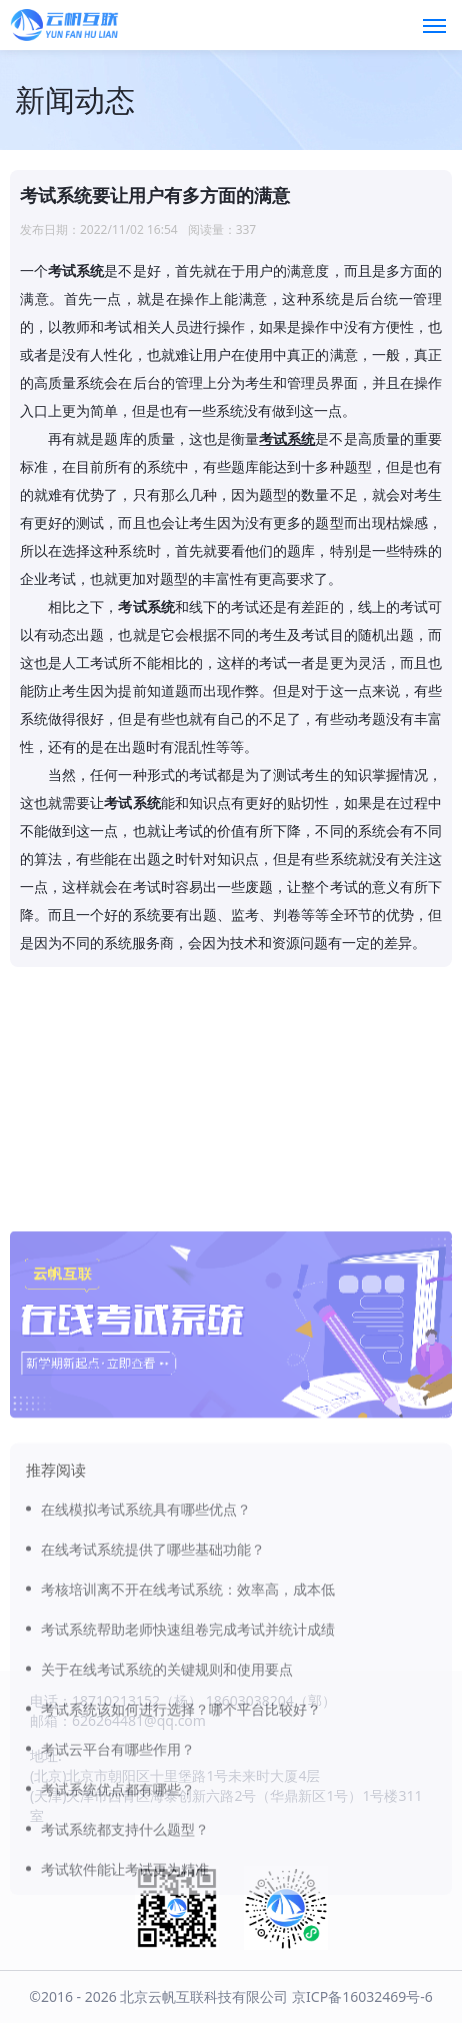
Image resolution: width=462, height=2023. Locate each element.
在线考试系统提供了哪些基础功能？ (153, 1672)
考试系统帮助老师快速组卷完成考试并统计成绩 (188, 1752)
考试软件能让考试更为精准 (125, 1992)
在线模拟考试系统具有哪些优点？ (146, 1632)
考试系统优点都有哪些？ (118, 1912)
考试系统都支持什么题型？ (125, 1952)
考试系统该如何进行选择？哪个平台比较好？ (181, 1832)
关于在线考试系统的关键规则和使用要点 (167, 1792)
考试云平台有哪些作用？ (118, 1872)
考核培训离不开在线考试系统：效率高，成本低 (188, 1712)
